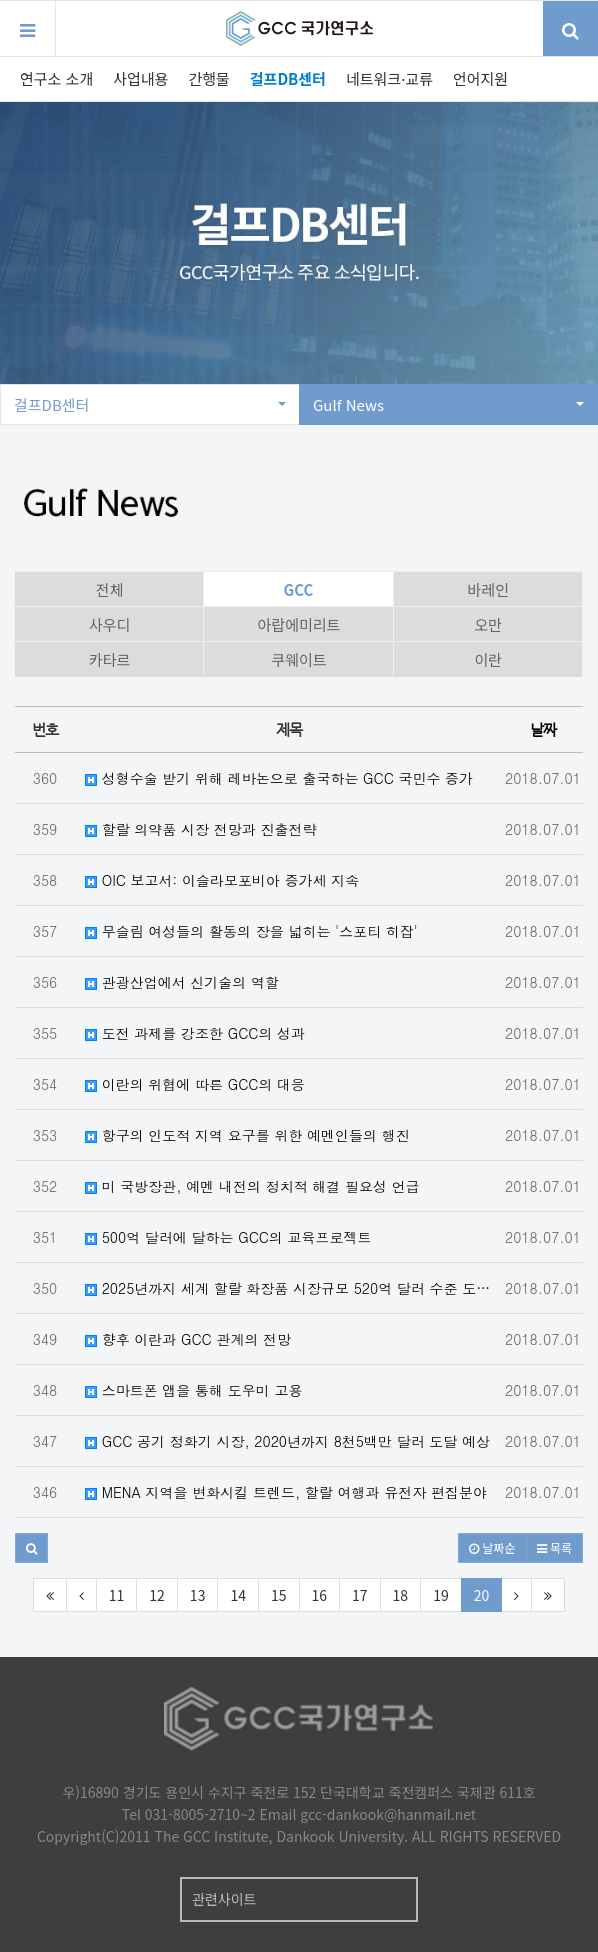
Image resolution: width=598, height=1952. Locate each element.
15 (279, 1595)
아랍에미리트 (299, 624)
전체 (110, 589)
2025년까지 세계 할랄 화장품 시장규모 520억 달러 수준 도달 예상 (294, 1288)
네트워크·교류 (389, 78)
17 (360, 1595)
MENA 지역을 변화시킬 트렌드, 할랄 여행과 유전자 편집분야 (286, 1492)
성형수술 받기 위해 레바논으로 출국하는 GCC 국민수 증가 (279, 778)
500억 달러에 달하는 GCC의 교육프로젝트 (228, 1237)
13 (198, 1595)
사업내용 (140, 78)
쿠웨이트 (298, 659)
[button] (31, 1548)
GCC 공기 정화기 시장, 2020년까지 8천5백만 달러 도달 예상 (287, 1441)
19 (441, 1595)
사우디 (109, 624)
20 (482, 1595)
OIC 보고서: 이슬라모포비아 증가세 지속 (222, 880)
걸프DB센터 (288, 78)
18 (401, 1595)
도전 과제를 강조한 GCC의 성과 (195, 1033)
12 (157, 1595)
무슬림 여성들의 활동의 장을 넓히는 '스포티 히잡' (251, 931)
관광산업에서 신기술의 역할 (182, 982)
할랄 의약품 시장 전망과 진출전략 (200, 829)
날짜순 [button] (492, 1547)
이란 (489, 659)
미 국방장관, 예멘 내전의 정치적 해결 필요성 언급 (252, 1186)
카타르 (109, 659)
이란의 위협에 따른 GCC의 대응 (195, 1084)
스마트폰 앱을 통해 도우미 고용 (193, 1390)
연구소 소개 (56, 78)
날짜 (543, 729)
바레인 (488, 589)
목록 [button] (554, 1547)
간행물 (208, 78)
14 (238, 1595)
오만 (489, 624)
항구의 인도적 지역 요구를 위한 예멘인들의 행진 (247, 1135)
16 (320, 1595)
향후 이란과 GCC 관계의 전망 (188, 1339)
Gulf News (448, 404)
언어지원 (480, 78)
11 (117, 1595)
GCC (299, 589)
